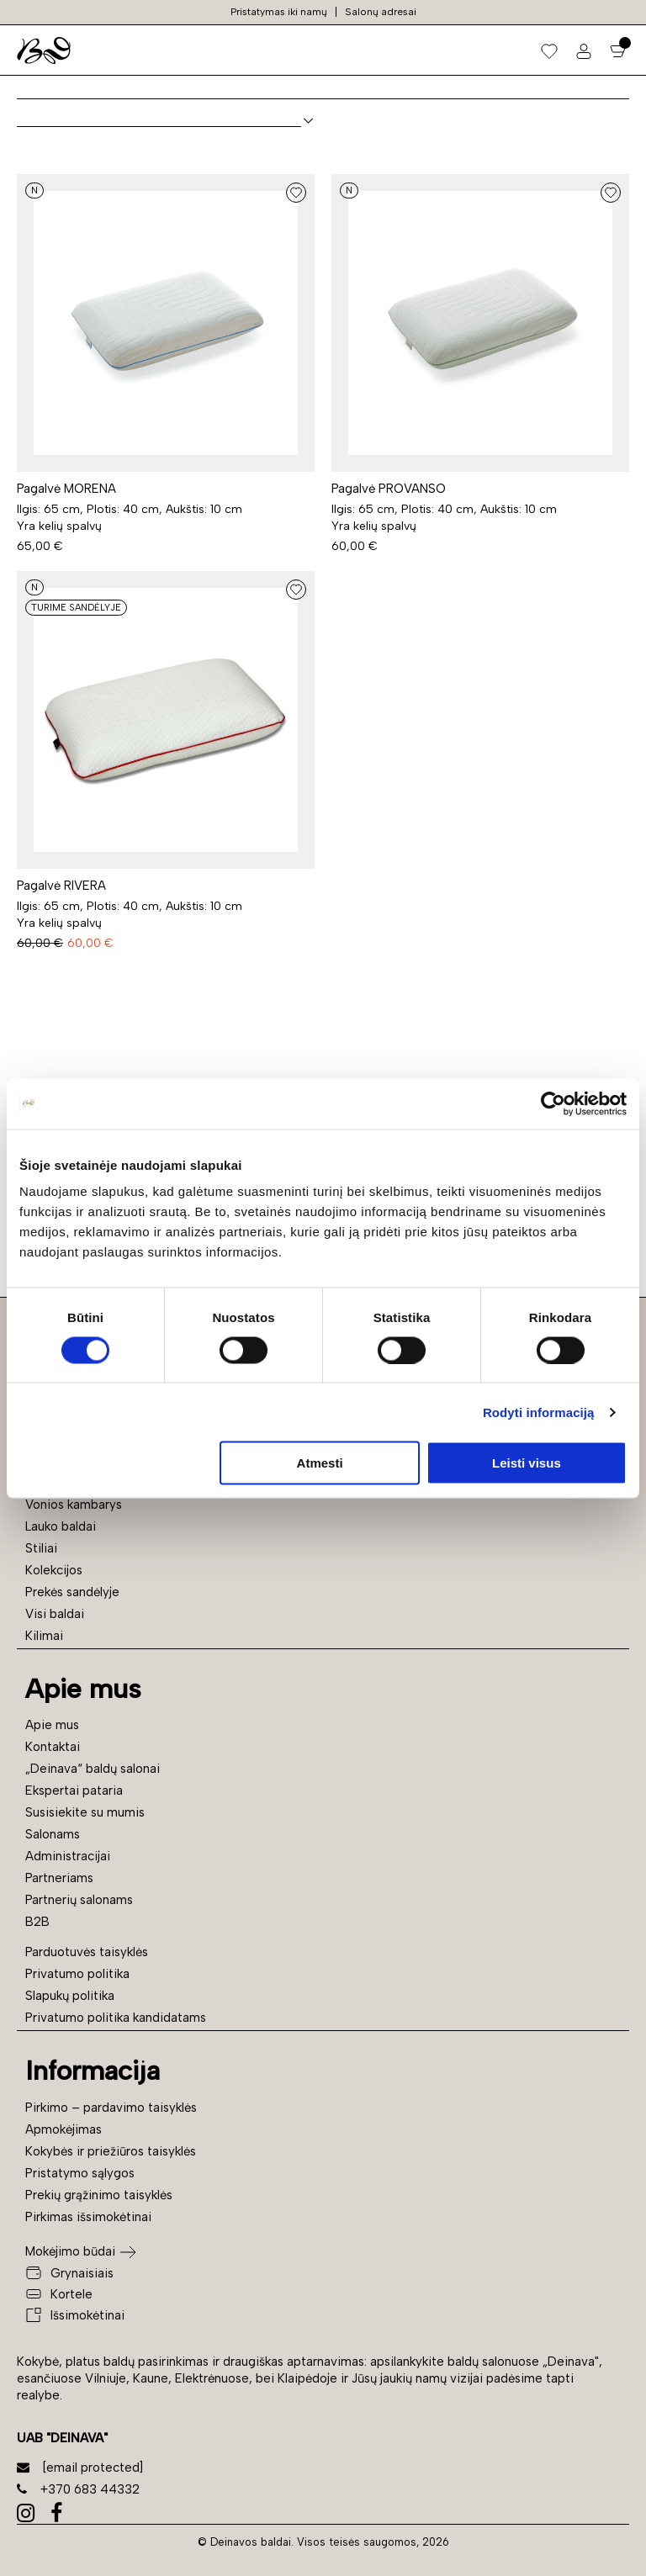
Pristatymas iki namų (278, 12)
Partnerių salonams (79, 1899)
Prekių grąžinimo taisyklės (98, 2195)
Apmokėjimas (63, 2129)
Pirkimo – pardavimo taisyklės (111, 2107)
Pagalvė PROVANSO (388, 488)
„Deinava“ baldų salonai (92, 1768)
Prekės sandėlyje (72, 1592)
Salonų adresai (380, 12)
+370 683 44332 (78, 2489)
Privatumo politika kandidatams (115, 2017)
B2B (37, 1921)
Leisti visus (526, 1463)
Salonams (52, 1834)
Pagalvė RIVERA (61, 885)
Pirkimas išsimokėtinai (88, 2216)
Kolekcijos (53, 1570)
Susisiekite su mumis (85, 1812)
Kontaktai (52, 1746)
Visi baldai (54, 1613)
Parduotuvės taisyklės (86, 1952)
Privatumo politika (77, 1973)
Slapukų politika (69, 1995)
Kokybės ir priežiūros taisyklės (110, 2151)
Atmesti (320, 1463)
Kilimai (44, 1635)
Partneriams (59, 1878)
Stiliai (41, 1548)
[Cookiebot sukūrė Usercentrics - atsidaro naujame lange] (553, 1103)
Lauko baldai (60, 1526)
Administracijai (67, 1856)
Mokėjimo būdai (70, 2251)
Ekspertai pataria (74, 1790)
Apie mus (52, 1724)
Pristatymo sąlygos (80, 2173)
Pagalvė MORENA (66, 488)
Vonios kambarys (73, 1504)
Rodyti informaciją (539, 1411)
